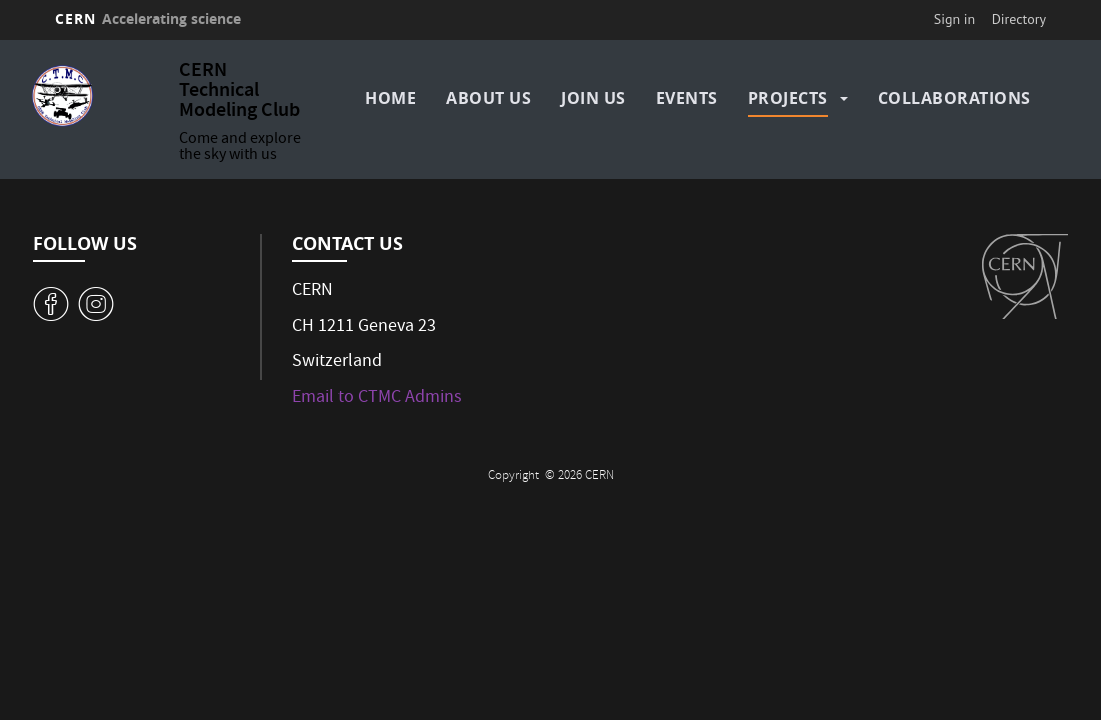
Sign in (955, 19)
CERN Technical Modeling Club (239, 91)
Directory (1019, 19)
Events (687, 98)
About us (488, 98)
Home (390, 98)
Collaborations (954, 98)
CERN (148, 18)
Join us (593, 98)
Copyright (515, 476)
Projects (788, 98)
